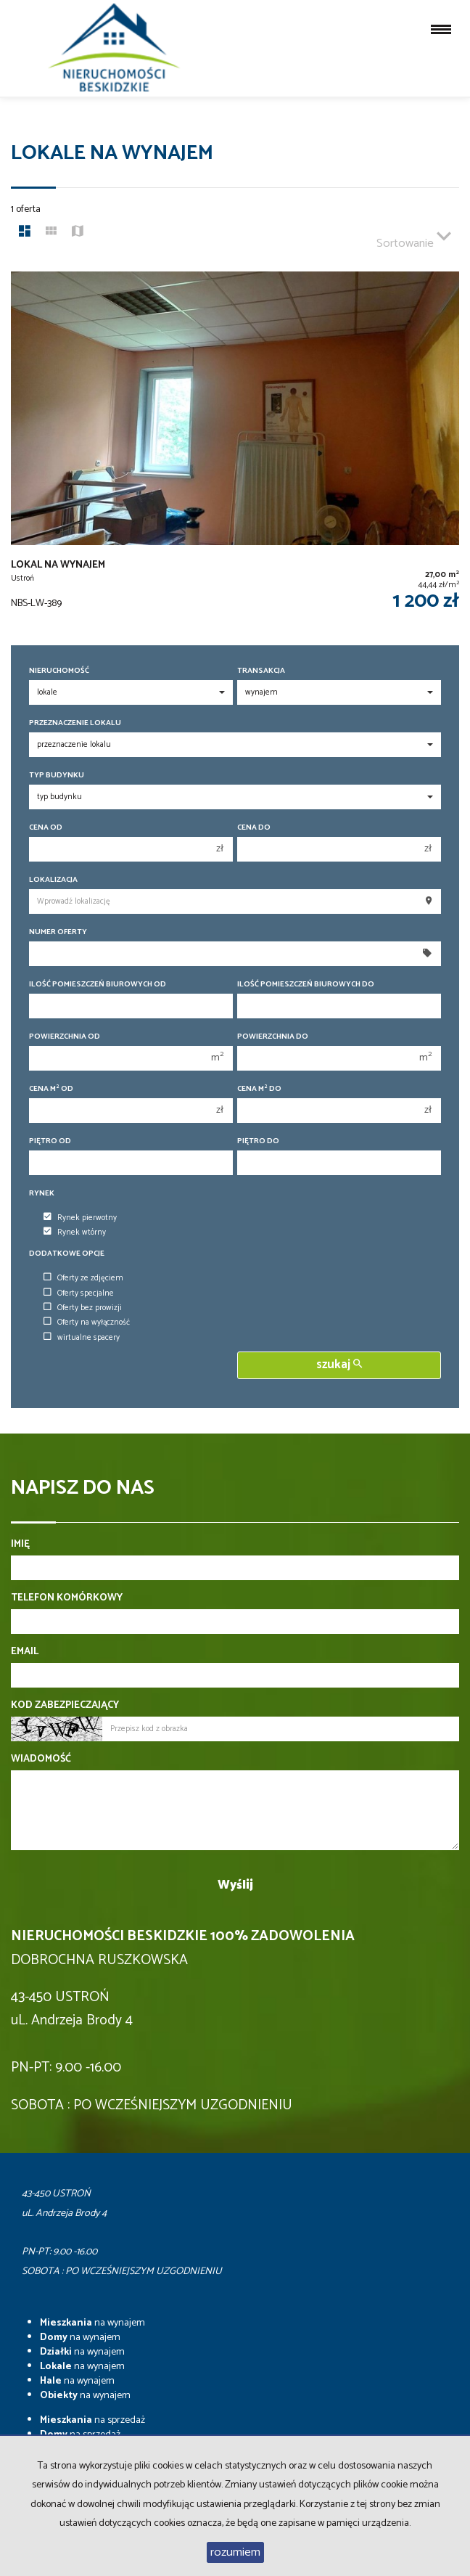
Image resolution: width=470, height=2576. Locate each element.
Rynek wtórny (75, 1232)
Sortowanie (413, 237)
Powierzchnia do (272, 1036)
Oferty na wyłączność (87, 1322)
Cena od (45, 827)
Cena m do (259, 1089)
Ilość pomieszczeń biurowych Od (97, 984)
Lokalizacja (53, 880)
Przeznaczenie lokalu (75, 723)
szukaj (339, 1365)
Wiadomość (41, 1759)
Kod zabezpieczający (65, 1705)
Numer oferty (58, 932)
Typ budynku (56, 775)
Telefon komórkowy (67, 1598)
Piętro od (50, 1141)
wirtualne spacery (82, 1337)
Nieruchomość (59, 671)
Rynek (41, 1193)
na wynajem (92, 2323)
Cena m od (51, 1089)
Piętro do (258, 1141)
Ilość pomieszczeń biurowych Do (305, 984)
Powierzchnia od (64, 1036)
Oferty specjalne (79, 1293)
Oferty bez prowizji (83, 1307)
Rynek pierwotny (80, 1217)
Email (24, 1652)
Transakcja (261, 671)
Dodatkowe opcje (66, 1253)
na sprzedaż (92, 2420)
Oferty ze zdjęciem (83, 1278)
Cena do (254, 827)
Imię (20, 1544)
